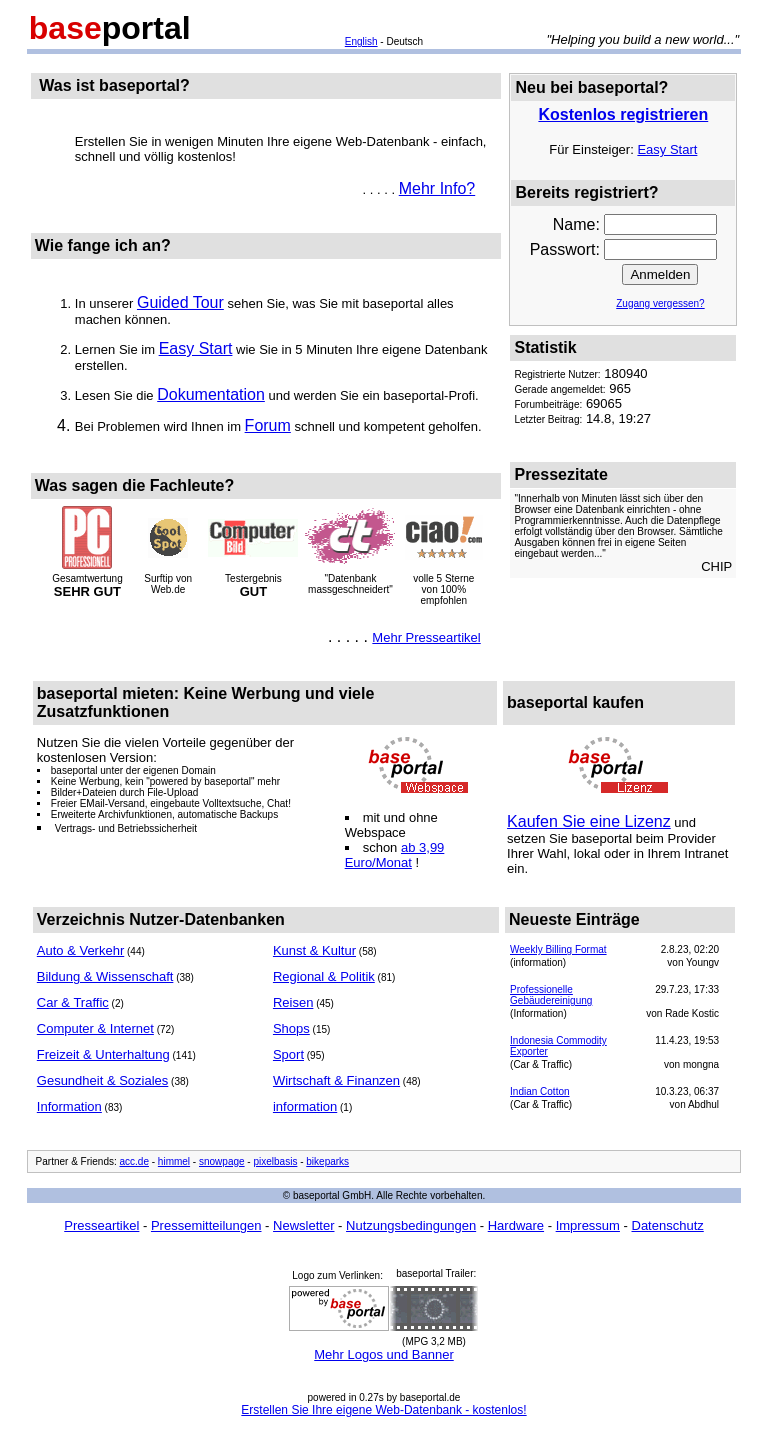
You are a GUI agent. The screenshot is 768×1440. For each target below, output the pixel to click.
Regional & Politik (324, 976)
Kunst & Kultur (314, 950)
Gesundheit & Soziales (103, 1080)
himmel (174, 1161)
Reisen (293, 1002)
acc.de (134, 1161)
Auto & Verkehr (80, 950)
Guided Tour (180, 302)
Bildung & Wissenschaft (105, 976)
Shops (291, 1028)
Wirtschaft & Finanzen (336, 1080)
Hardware (516, 1225)
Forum (268, 425)
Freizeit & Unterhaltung (103, 1054)
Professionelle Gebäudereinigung (551, 995)
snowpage (222, 1161)
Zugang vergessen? (660, 303)
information (305, 1106)
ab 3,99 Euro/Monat (395, 855)
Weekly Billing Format (558, 949)
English (361, 41)
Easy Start (196, 348)
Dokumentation (211, 394)
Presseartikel (101, 1225)
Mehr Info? (437, 188)
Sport (288, 1054)
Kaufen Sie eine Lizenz (589, 821)
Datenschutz (668, 1225)
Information (69, 1106)
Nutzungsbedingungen (411, 1225)
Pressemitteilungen (206, 1225)
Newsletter (303, 1225)
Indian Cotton (540, 1091)
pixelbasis (275, 1161)
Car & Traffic (73, 1002)
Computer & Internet (95, 1028)
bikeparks (327, 1161)
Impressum (588, 1225)
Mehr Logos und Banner (383, 1354)
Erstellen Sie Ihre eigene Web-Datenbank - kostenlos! (383, 1410)
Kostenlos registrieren (623, 114)
